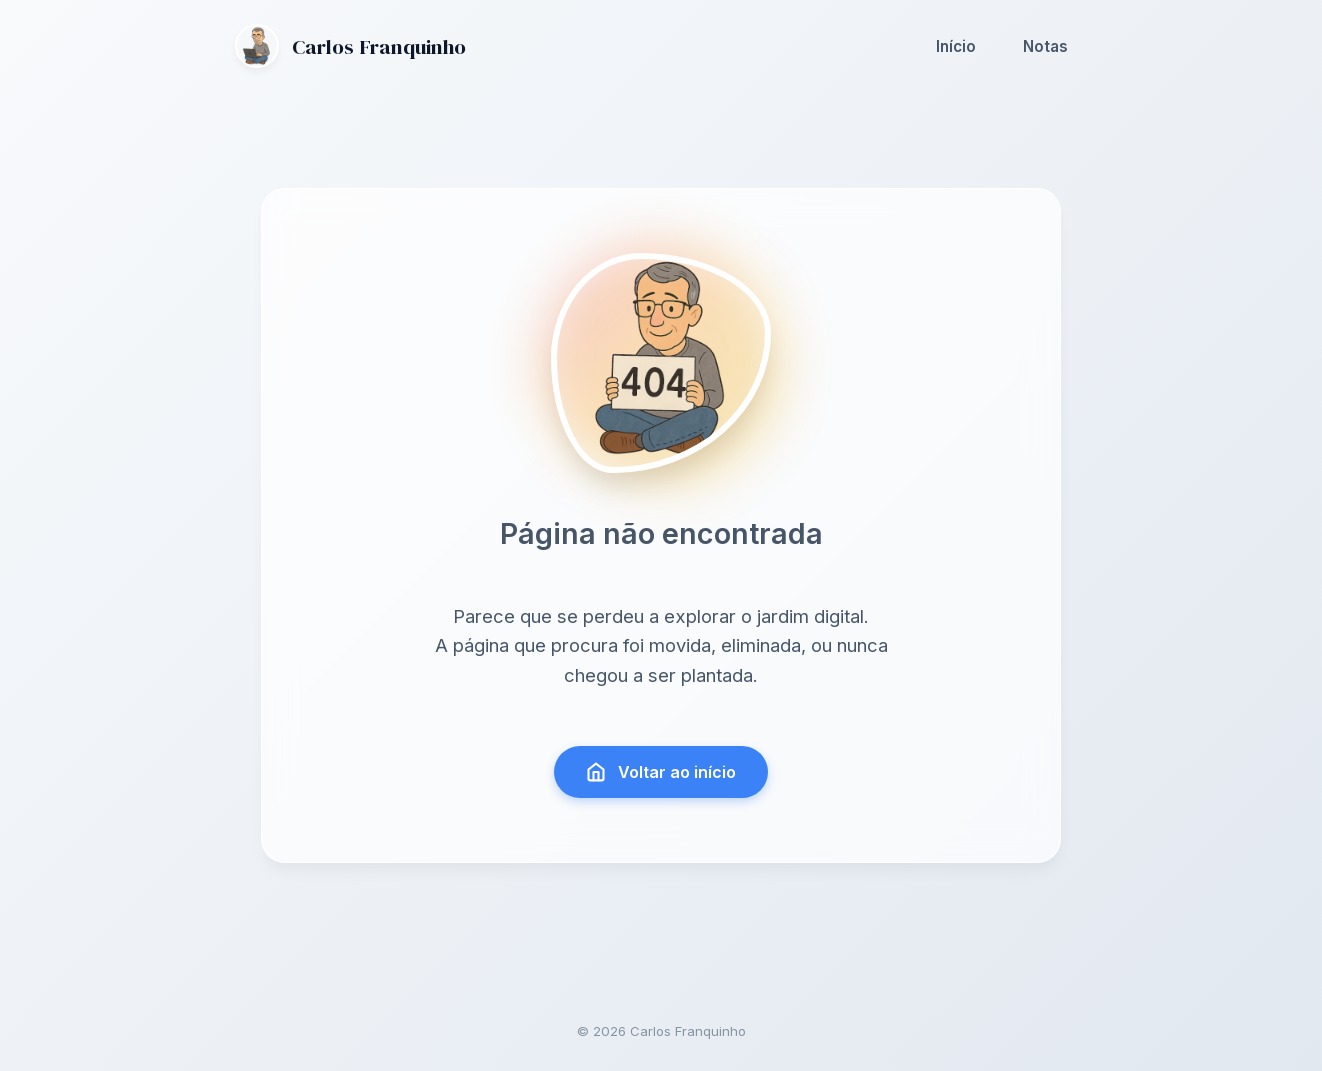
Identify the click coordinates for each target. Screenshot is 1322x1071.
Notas (1045, 46)
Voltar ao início (661, 772)
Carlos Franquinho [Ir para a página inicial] (350, 46)
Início (956, 46)
